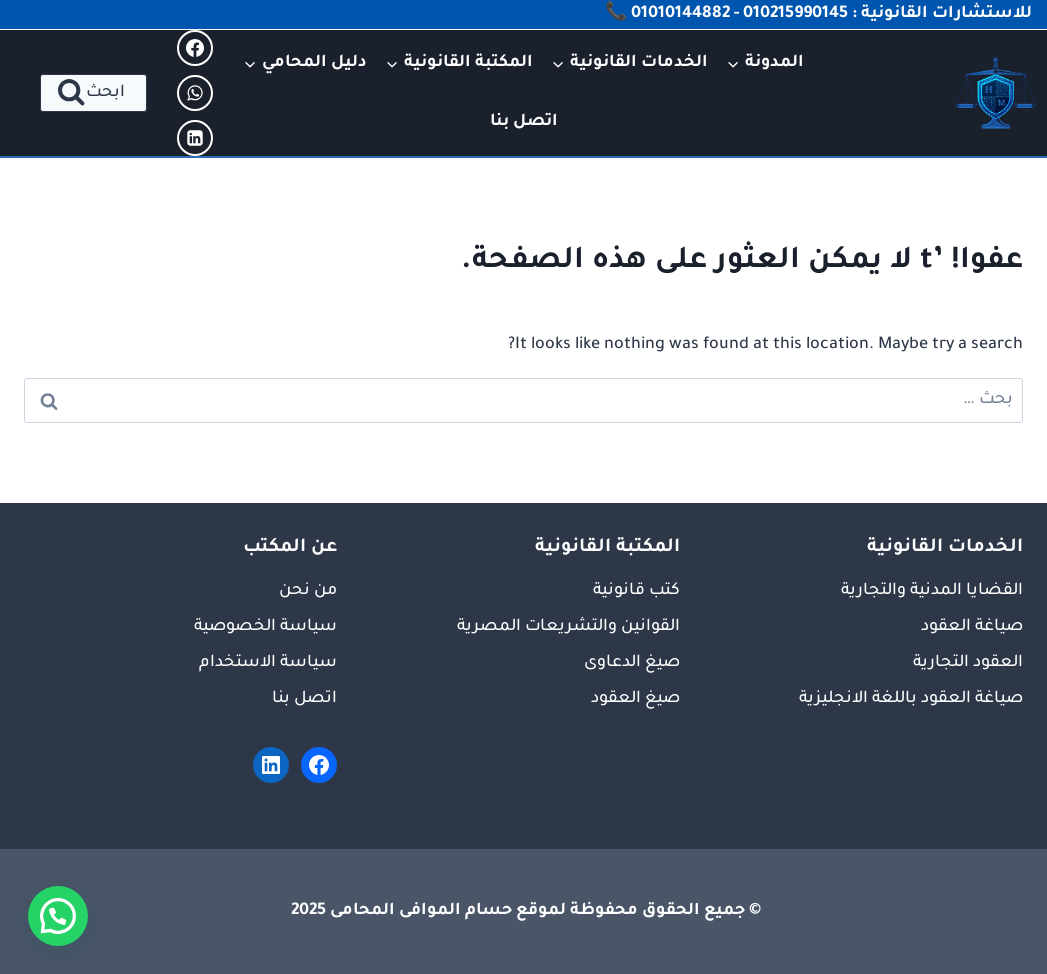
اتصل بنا (524, 122)
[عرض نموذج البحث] (93, 93)
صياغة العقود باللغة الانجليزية (911, 699)
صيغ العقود (635, 699)
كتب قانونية (636, 591)
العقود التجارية (968, 663)
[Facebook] (195, 48)
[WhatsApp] (195, 93)
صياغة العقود (972, 627)
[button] (58, 916)
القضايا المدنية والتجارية (932, 591)
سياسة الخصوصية (265, 627)
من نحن (308, 591)
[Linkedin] (195, 138)
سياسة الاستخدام (268, 663)
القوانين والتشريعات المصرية (568, 627)
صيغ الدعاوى (632, 663)
